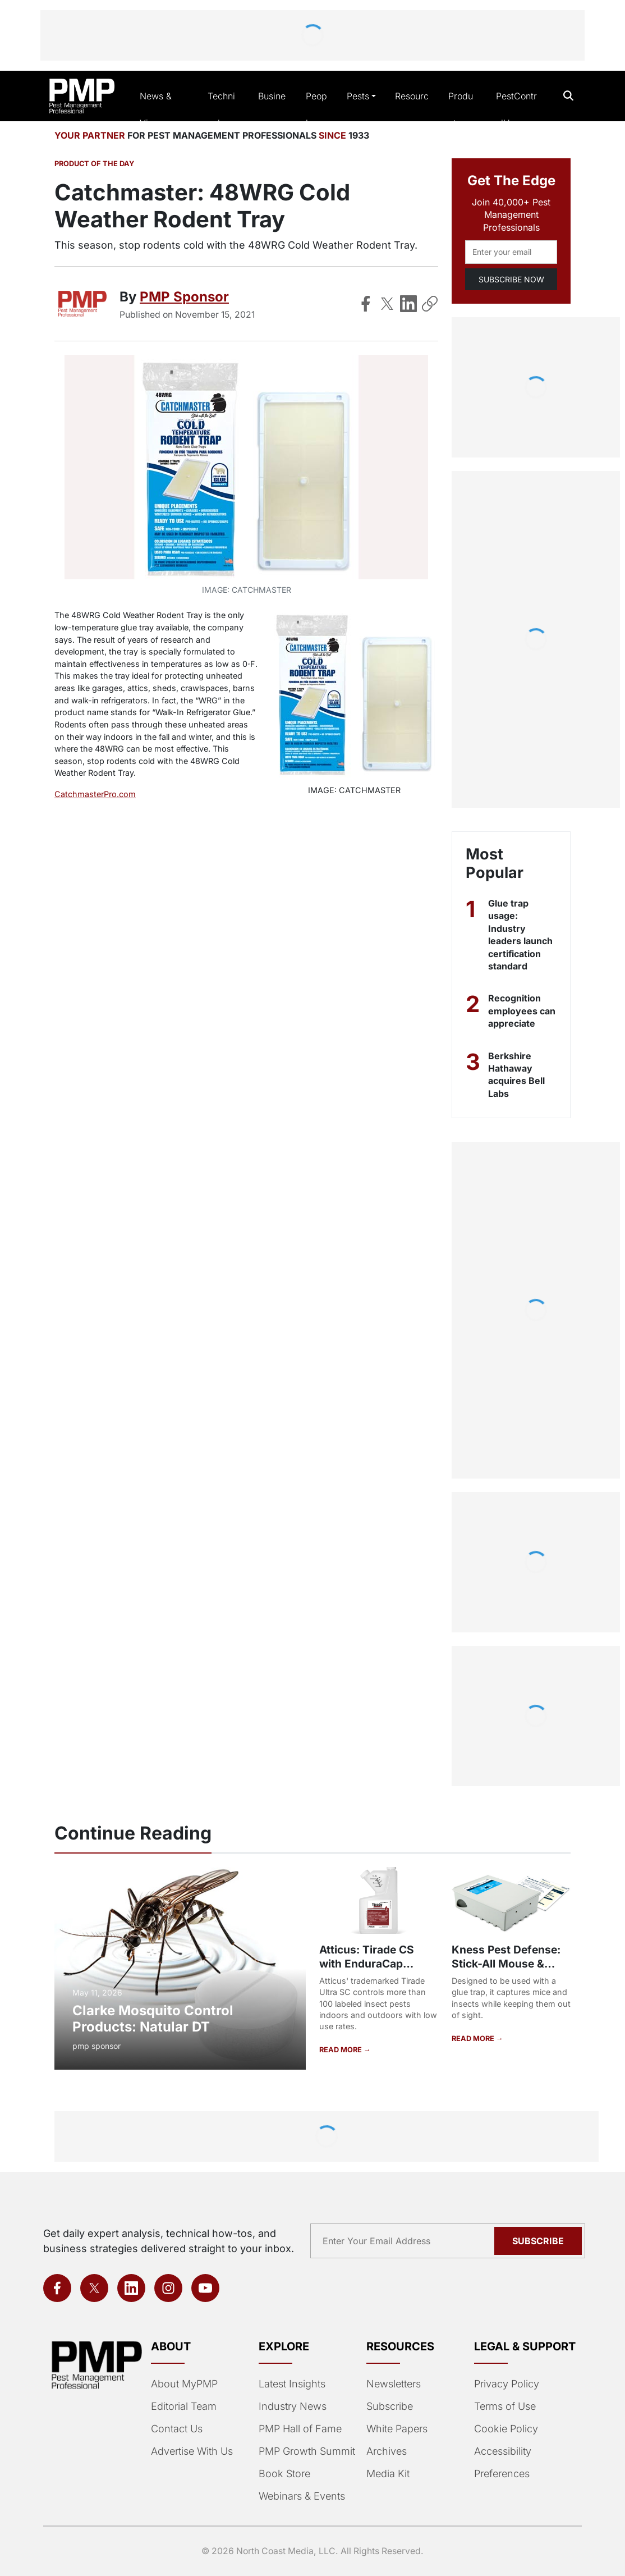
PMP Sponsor (184, 297)
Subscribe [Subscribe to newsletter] (538, 2240)
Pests (358, 96)
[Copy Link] (429, 303)
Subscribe (389, 2406)
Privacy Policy (506, 2384)
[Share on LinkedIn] (408, 303)
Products (460, 109)
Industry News (293, 2406)
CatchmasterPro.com (95, 794)
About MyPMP (184, 2384)
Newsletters (393, 2384)
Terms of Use (505, 2406)
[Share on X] (387, 303)
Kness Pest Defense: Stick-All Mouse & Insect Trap (506, 1963)
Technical (221, 109)
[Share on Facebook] (365, 303)
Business (272, 109)
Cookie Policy (506, 2429)
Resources (412, 109)
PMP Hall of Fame (300, 2429)
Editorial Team (184, 2406)
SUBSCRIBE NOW (511, 279)
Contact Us (177, 2429)
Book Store (284, 2473)
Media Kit (388, 2473)
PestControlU (516, 109)
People (316, 109)
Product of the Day (94, 163)
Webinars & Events (302, 2496)
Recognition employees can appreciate (521, 1010)
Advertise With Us (192, 2451)
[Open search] (568, 95)
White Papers (397, 2429)
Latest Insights (292, 2384)
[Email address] (511, 252)
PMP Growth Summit (307, 2451)
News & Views (156, 109)
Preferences (502, 2473)
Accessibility (502, 2451)
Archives (386, 2451)
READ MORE (341, 2050)
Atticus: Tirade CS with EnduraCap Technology (366, 1963)
